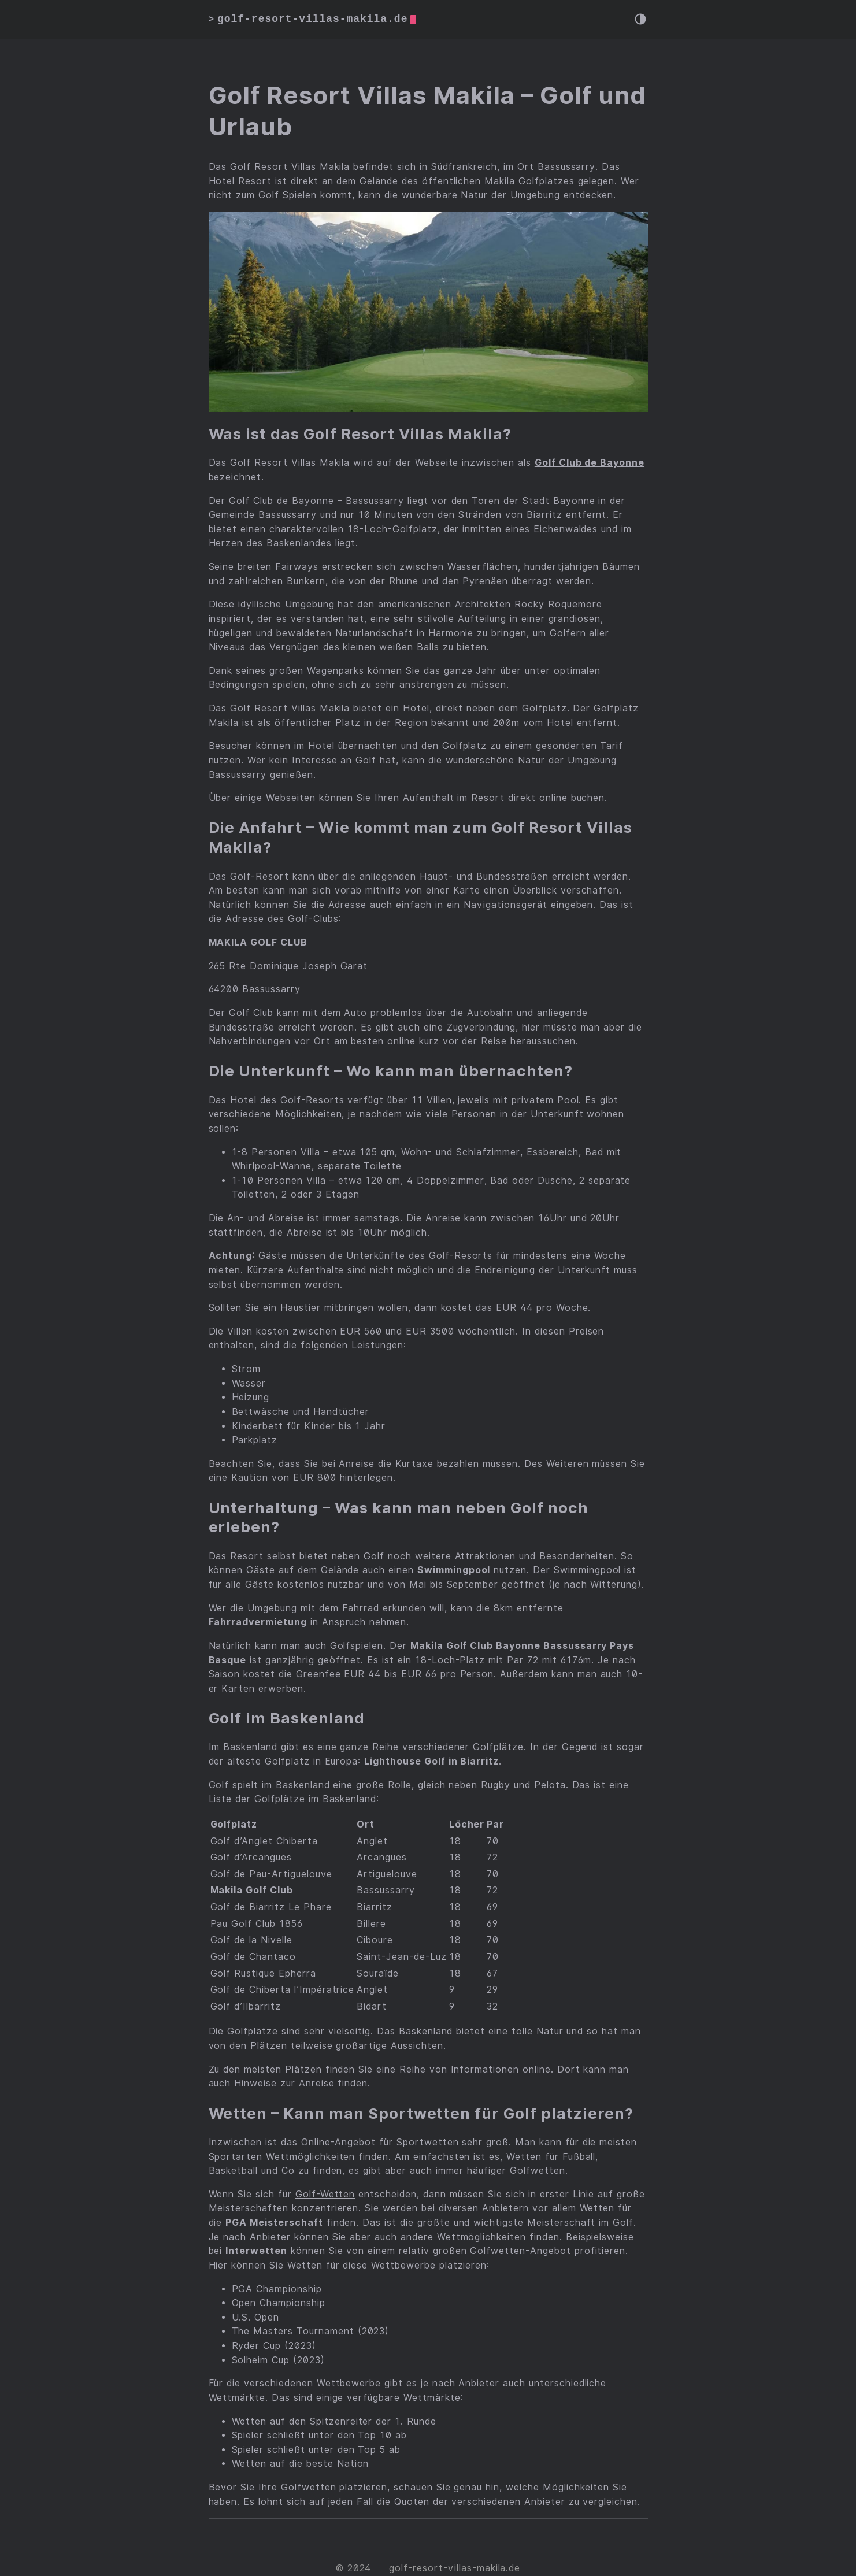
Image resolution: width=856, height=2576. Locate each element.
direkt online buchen (556, 797)
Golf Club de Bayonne (589, 462)
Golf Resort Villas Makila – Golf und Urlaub (428, 111)
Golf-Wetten (325, 2194)
